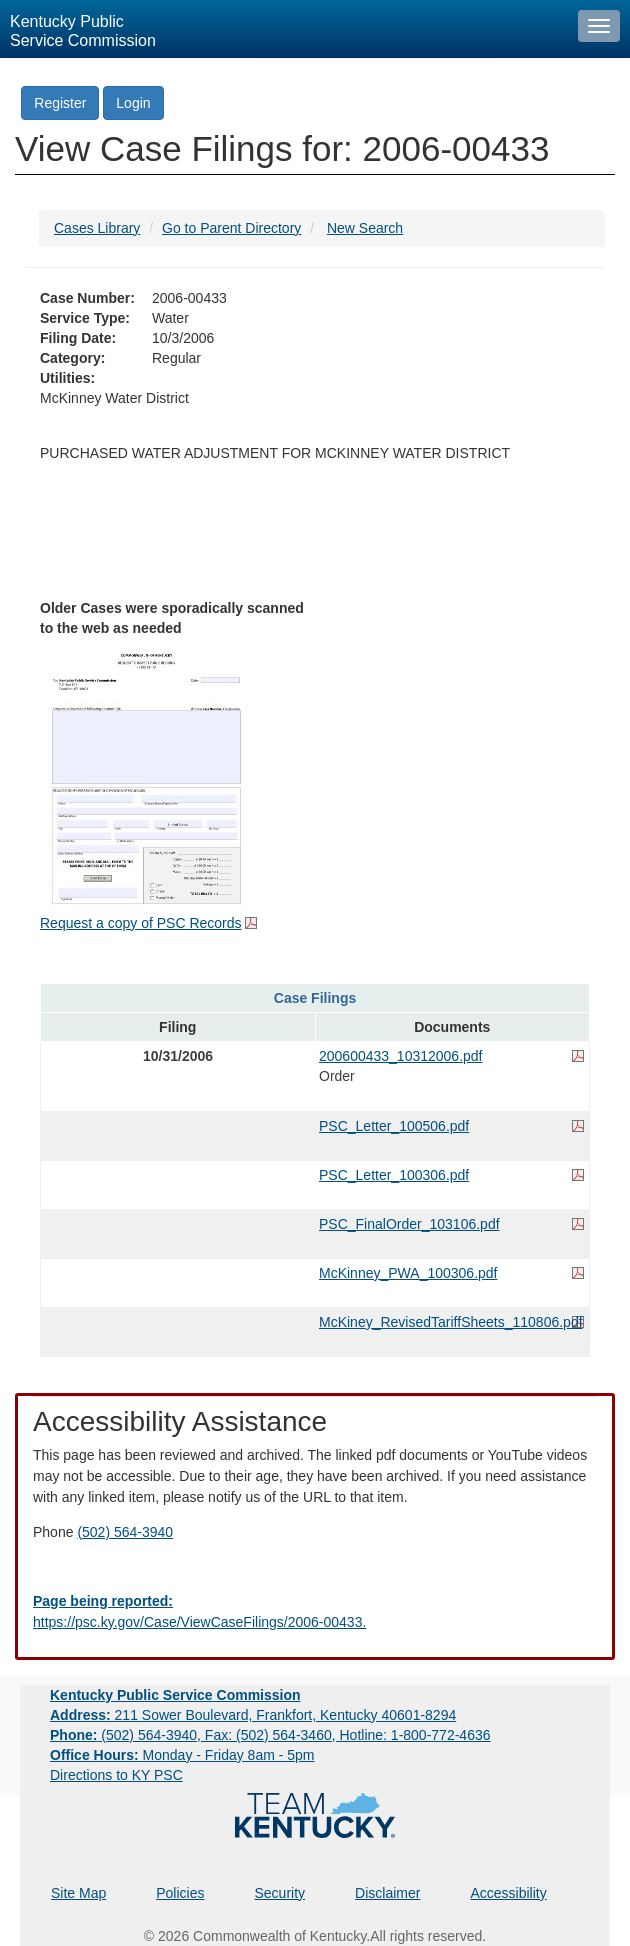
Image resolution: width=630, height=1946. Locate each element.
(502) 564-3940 (125, 1532)
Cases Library (97, 228)
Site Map (78, 1893)
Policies (180, 1893)
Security (280, 1893)
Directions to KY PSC (116, 1775)
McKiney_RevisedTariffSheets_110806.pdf (451, 1322)
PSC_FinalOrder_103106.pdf (409, 1224)
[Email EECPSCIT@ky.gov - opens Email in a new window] (315, 1612)
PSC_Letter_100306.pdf (394, 1175)
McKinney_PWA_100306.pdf (408, 1273)
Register (60, 103)
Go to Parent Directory (231, 228)
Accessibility (508, 1893)
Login (133, 103)
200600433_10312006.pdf (401, 1056)
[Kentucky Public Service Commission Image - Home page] (284, 29)
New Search (365, 228)
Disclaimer (387, 1893)
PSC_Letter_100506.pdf (394, 1126)
